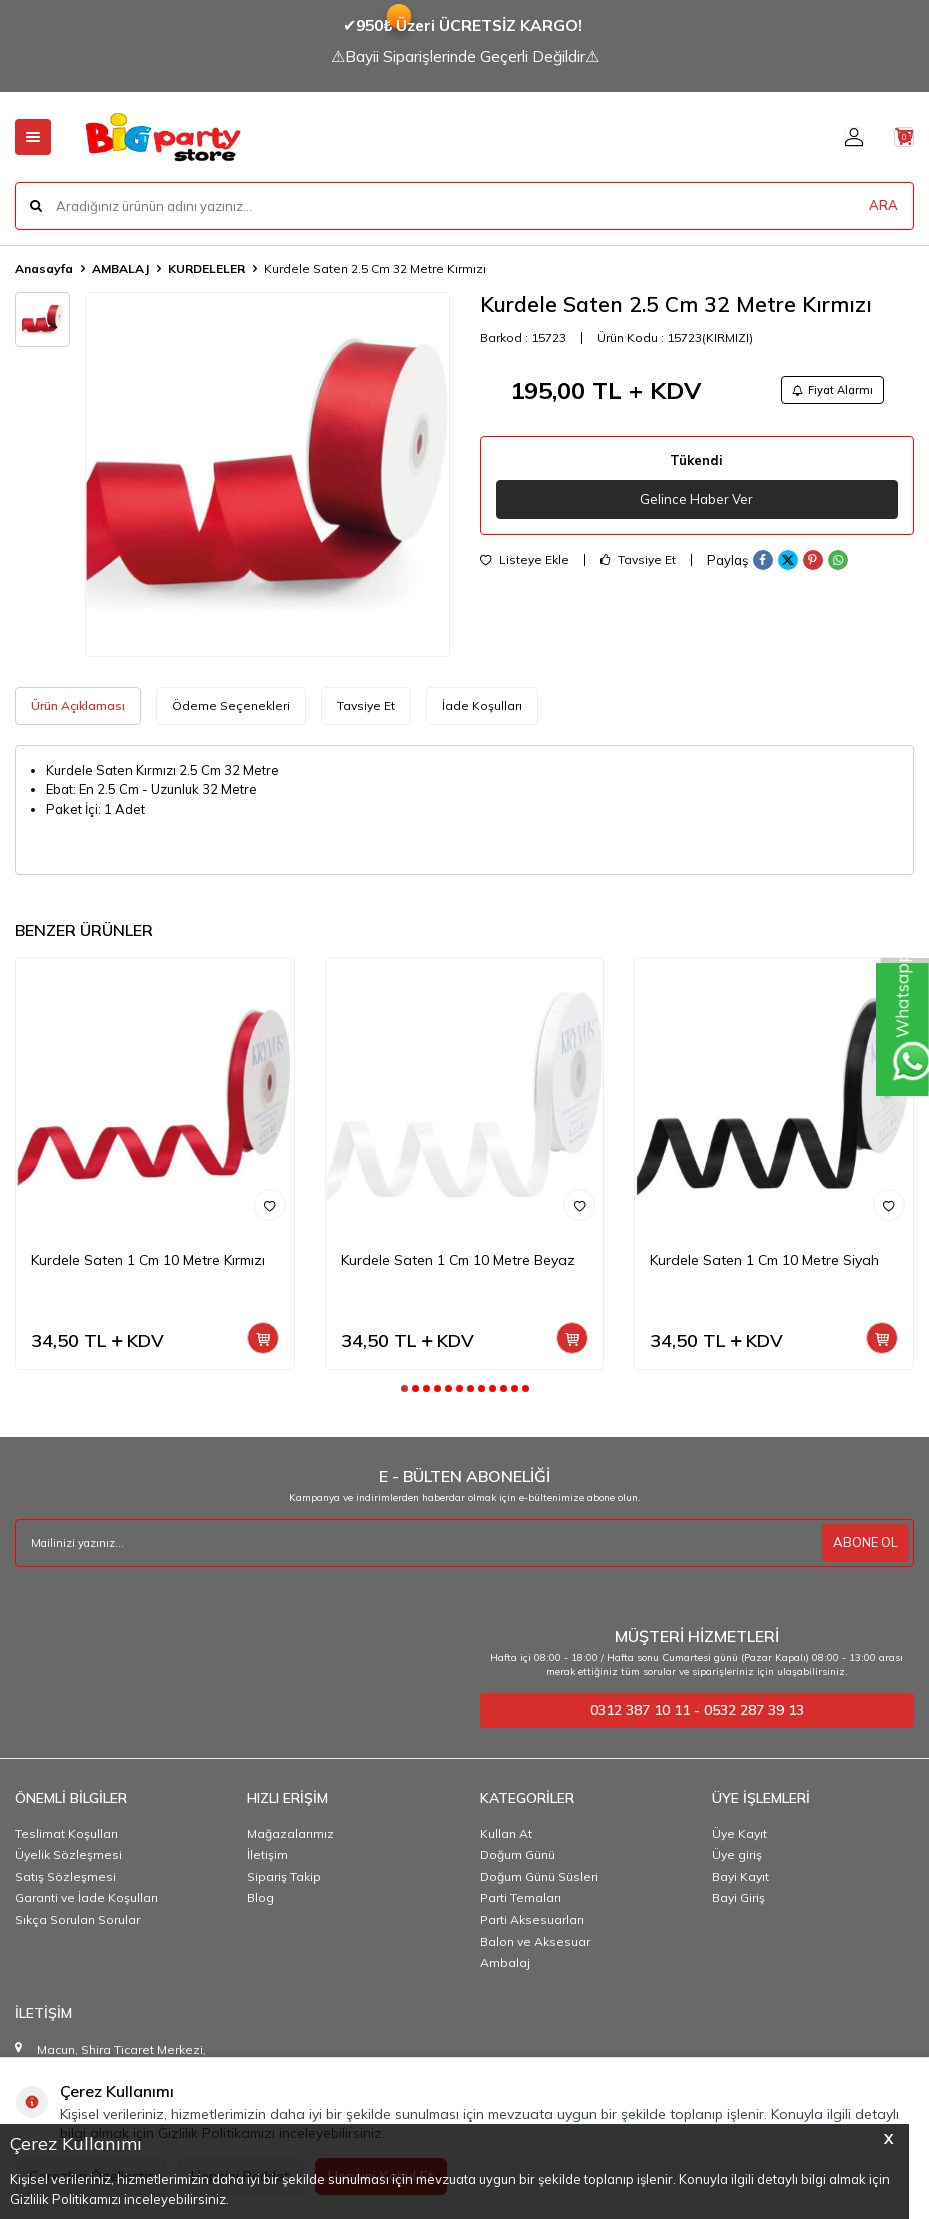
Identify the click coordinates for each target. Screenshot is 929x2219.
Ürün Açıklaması (78, 705)
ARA (883, 205)
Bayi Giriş (738, 1897)
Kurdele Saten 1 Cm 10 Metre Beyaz (458, 1260)
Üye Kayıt (739, 1833)
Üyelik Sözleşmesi (68, 1854)
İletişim (267, 1854)
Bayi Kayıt (740, 1876)
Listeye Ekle (524, 566)
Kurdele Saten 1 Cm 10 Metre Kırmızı (148, 1260)
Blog (260, 1897)
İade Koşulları (482, 705)
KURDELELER (206, 268)
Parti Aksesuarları (532, 1919)
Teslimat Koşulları (66, 1833)
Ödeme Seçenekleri (231, 705)
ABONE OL (863, 1543)
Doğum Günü (517, 1854)
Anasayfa (44, 268)
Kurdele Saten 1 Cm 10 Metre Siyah (764, 1260)
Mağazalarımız (290, 1833)
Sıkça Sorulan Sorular (77, 1919)
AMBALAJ (120, 268)
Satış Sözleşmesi (65, 1876)
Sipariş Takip (284, 1876)
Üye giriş (737, 1854)
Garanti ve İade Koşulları (86, 1897)
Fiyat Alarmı (825, 391)
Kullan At (506, 1833)
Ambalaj (505, 1962)
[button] (404, 1388)
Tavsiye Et (638, 566)
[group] (267, 474)
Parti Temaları (520, 1897)
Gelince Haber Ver (696, 504)
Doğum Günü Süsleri (539, 1876)
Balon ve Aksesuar (535, 1941)
